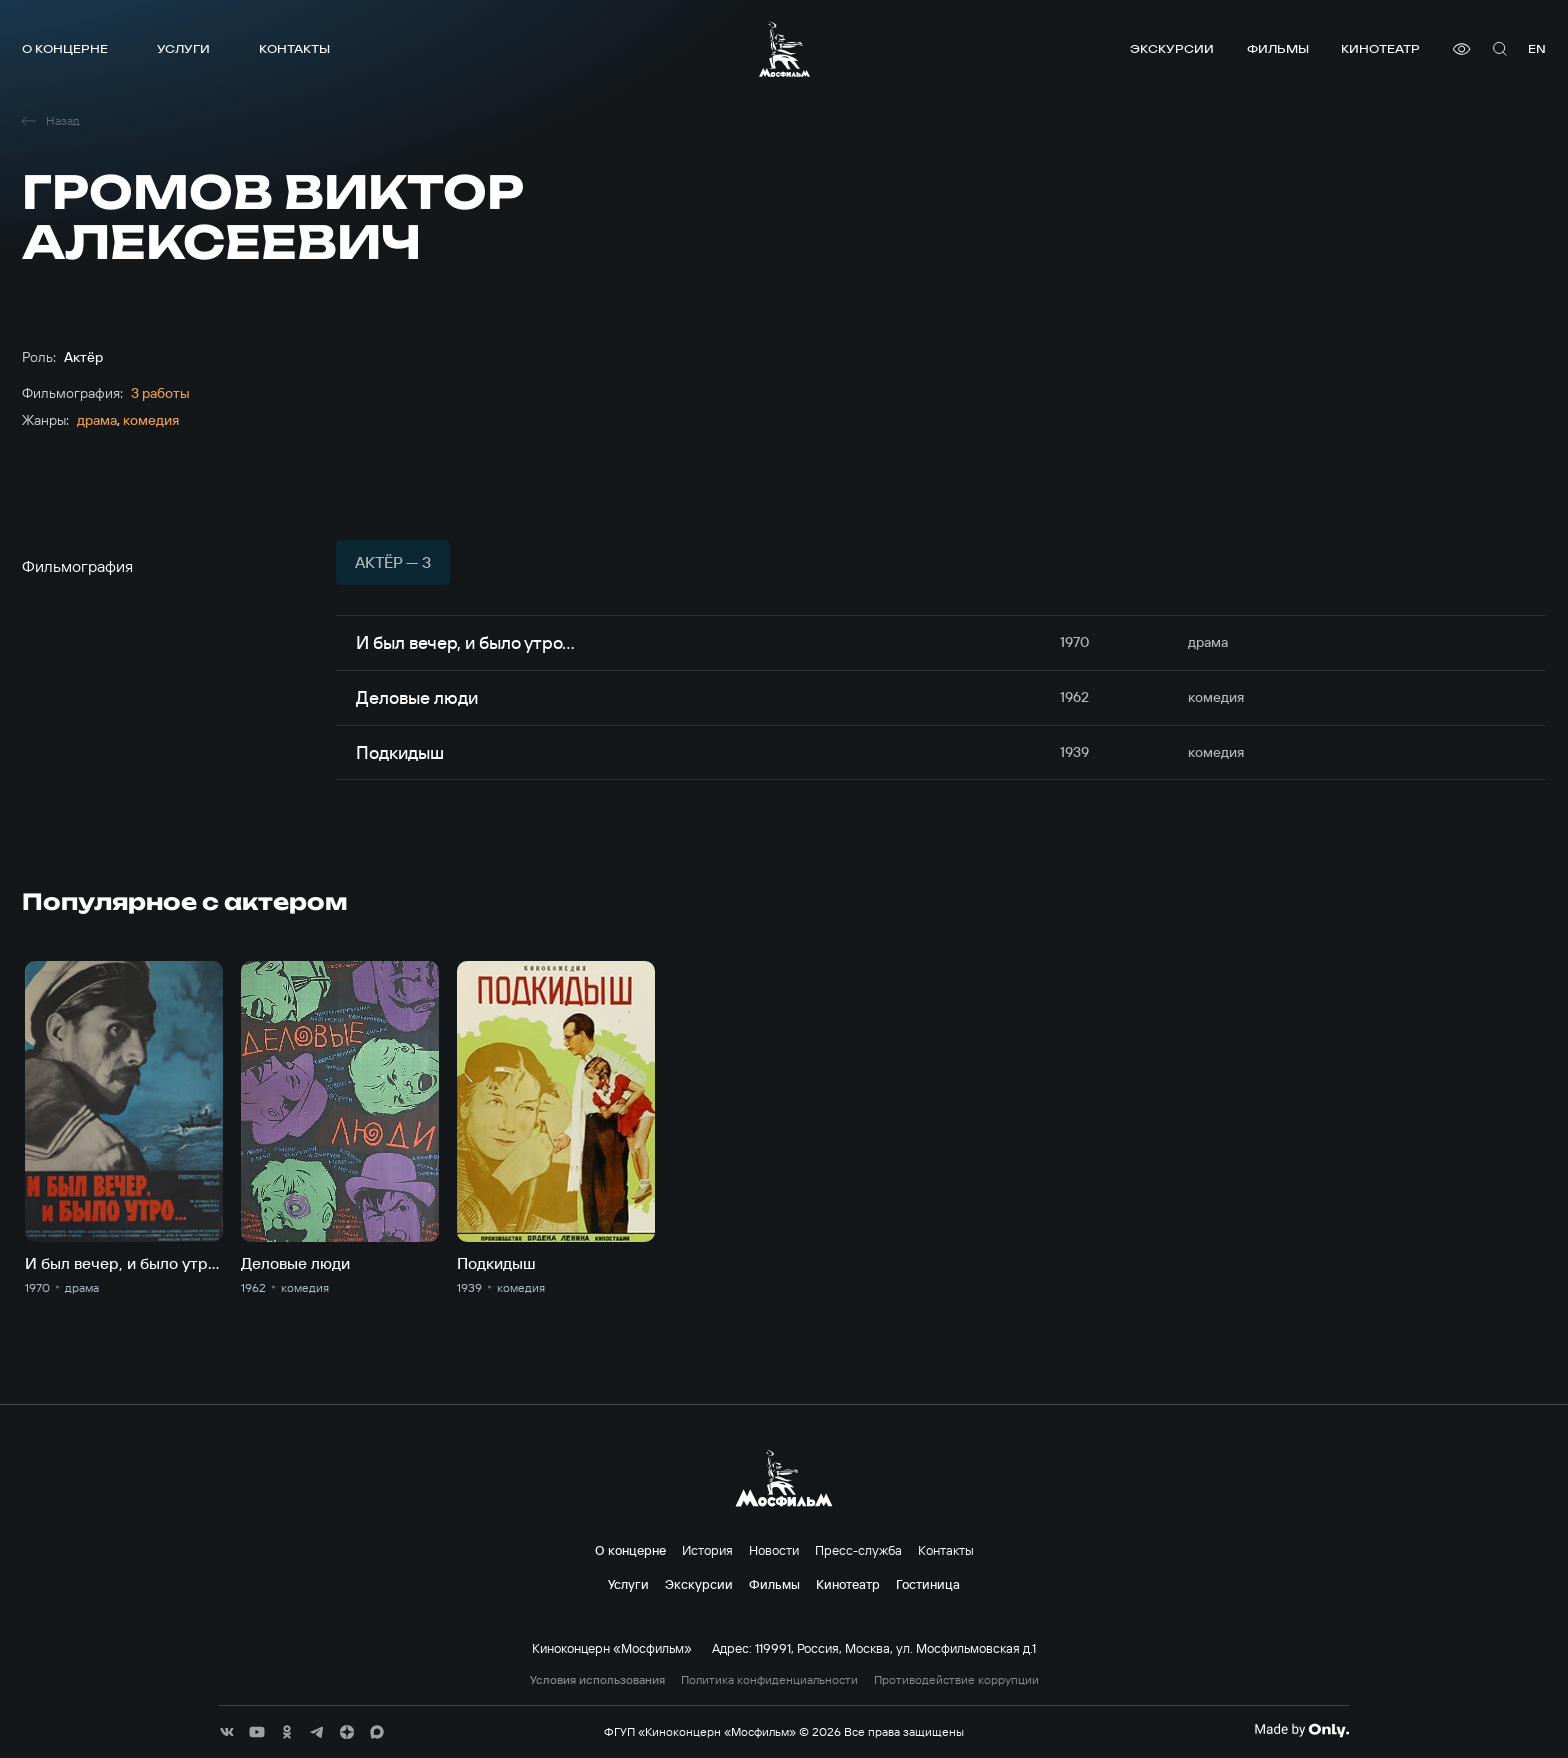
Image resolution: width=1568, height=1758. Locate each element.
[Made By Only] (1301, 1730)
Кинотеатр (1380, 48)
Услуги (183, 48)
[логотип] (784, 49)
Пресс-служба (858, 1550)
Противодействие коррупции (956, 1680)
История (707, 1550)
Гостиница (928, 1584)
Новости (774, 1550)
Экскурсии (1172, 48)
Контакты (294, 48)
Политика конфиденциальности (769, 1680)
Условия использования (597, 1680)
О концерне (65, 48)
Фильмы (1278, 48)
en (1537, 48)
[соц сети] (227, 1732)
